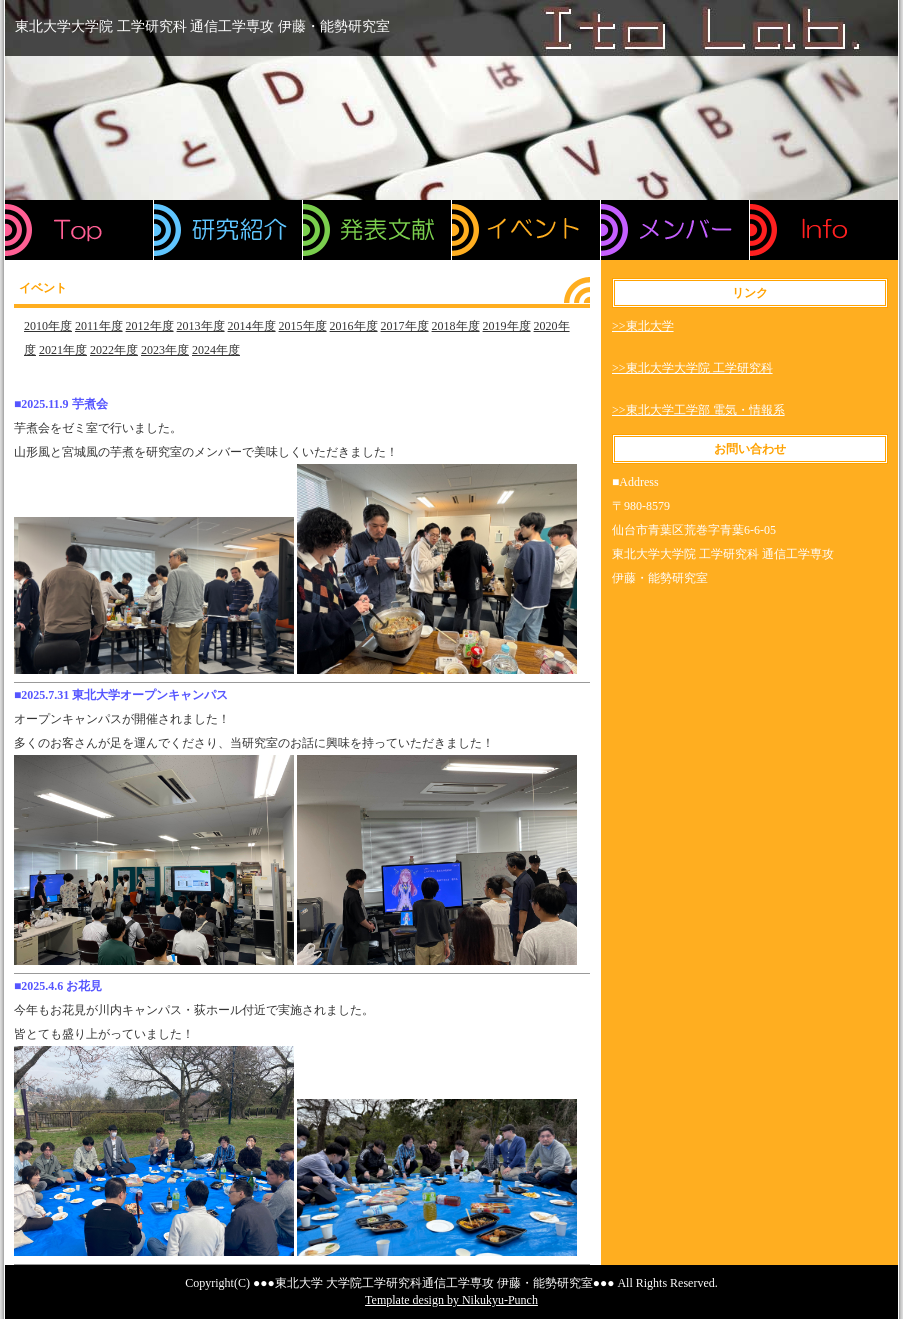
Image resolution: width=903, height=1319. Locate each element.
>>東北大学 (643, 326)
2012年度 (150, 326)
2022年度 (114, 350)
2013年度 (201, 326)
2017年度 (405, 326)
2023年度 (165, 350)
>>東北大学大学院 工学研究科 (692, 368)
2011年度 (99, 326)
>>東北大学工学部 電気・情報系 (698, 410)
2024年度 (216, 350)
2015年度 (303, 326)
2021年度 (63, 350)
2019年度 (507, 326)
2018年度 (456, 326)
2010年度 (48, 326)
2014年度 (252, 326)
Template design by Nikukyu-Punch (451, 1300)
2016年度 (354, 326)
